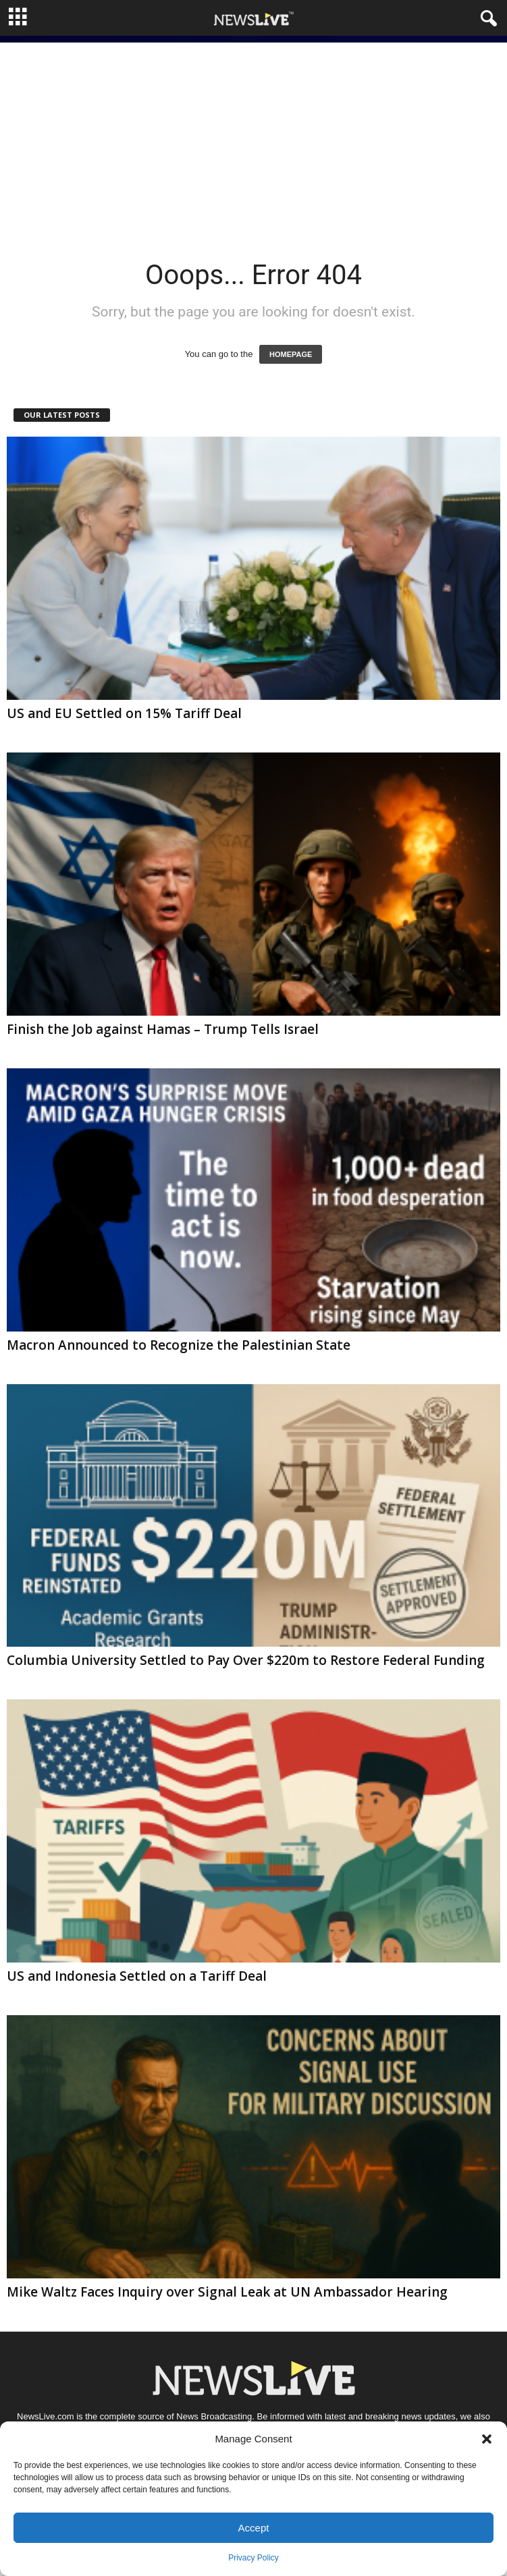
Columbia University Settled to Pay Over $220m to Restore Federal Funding (246, 1660)
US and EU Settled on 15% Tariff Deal (124, 713)
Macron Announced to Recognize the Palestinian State (178, 1345)
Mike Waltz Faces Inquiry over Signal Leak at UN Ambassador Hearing (227, 2292)
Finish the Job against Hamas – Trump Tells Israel (163, 1029)
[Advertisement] (253, 137)
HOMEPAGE (290, 354)
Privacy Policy (253, 2558)
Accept (253, 2527)
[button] (486, 2439)
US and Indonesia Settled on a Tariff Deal (137, 1976)
